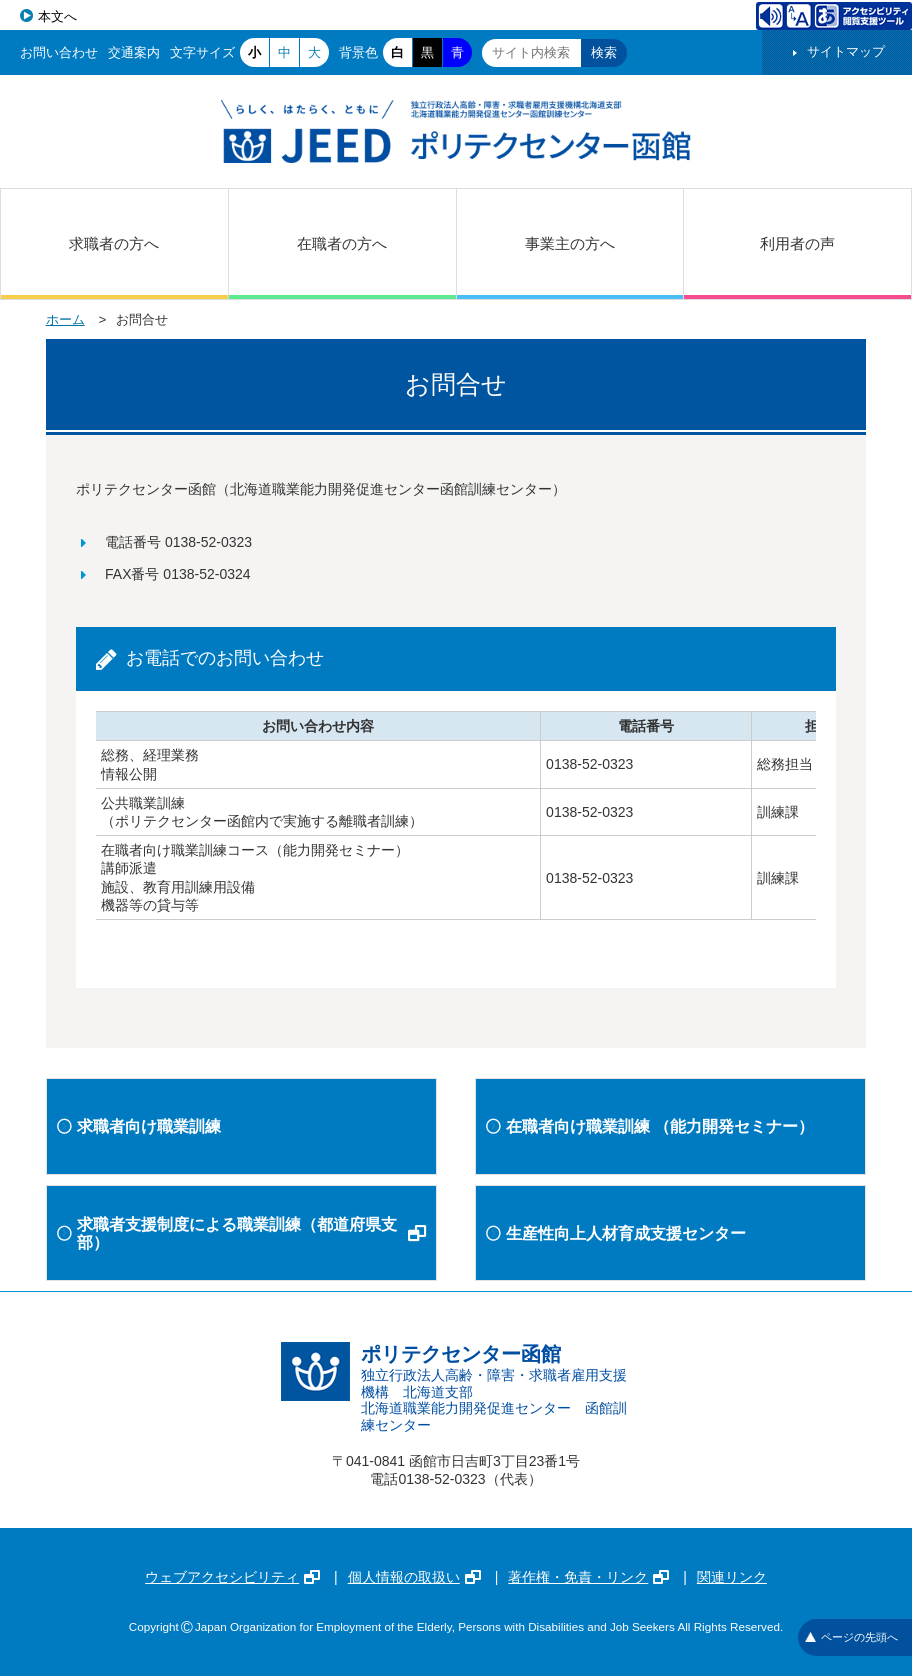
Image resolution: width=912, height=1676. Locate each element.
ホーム (65, 319)
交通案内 (134, 52)
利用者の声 (797, 243)
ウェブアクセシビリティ (232, 1577)
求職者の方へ (114, 243)
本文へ (57, 16)
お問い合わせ (59, 52)
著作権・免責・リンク (588, 1577)
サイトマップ (846, 51)
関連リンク (732, 1577)
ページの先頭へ (851, 1637)
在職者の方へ (342, 243)
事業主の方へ (570, 243)
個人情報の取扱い (414, 1577)
